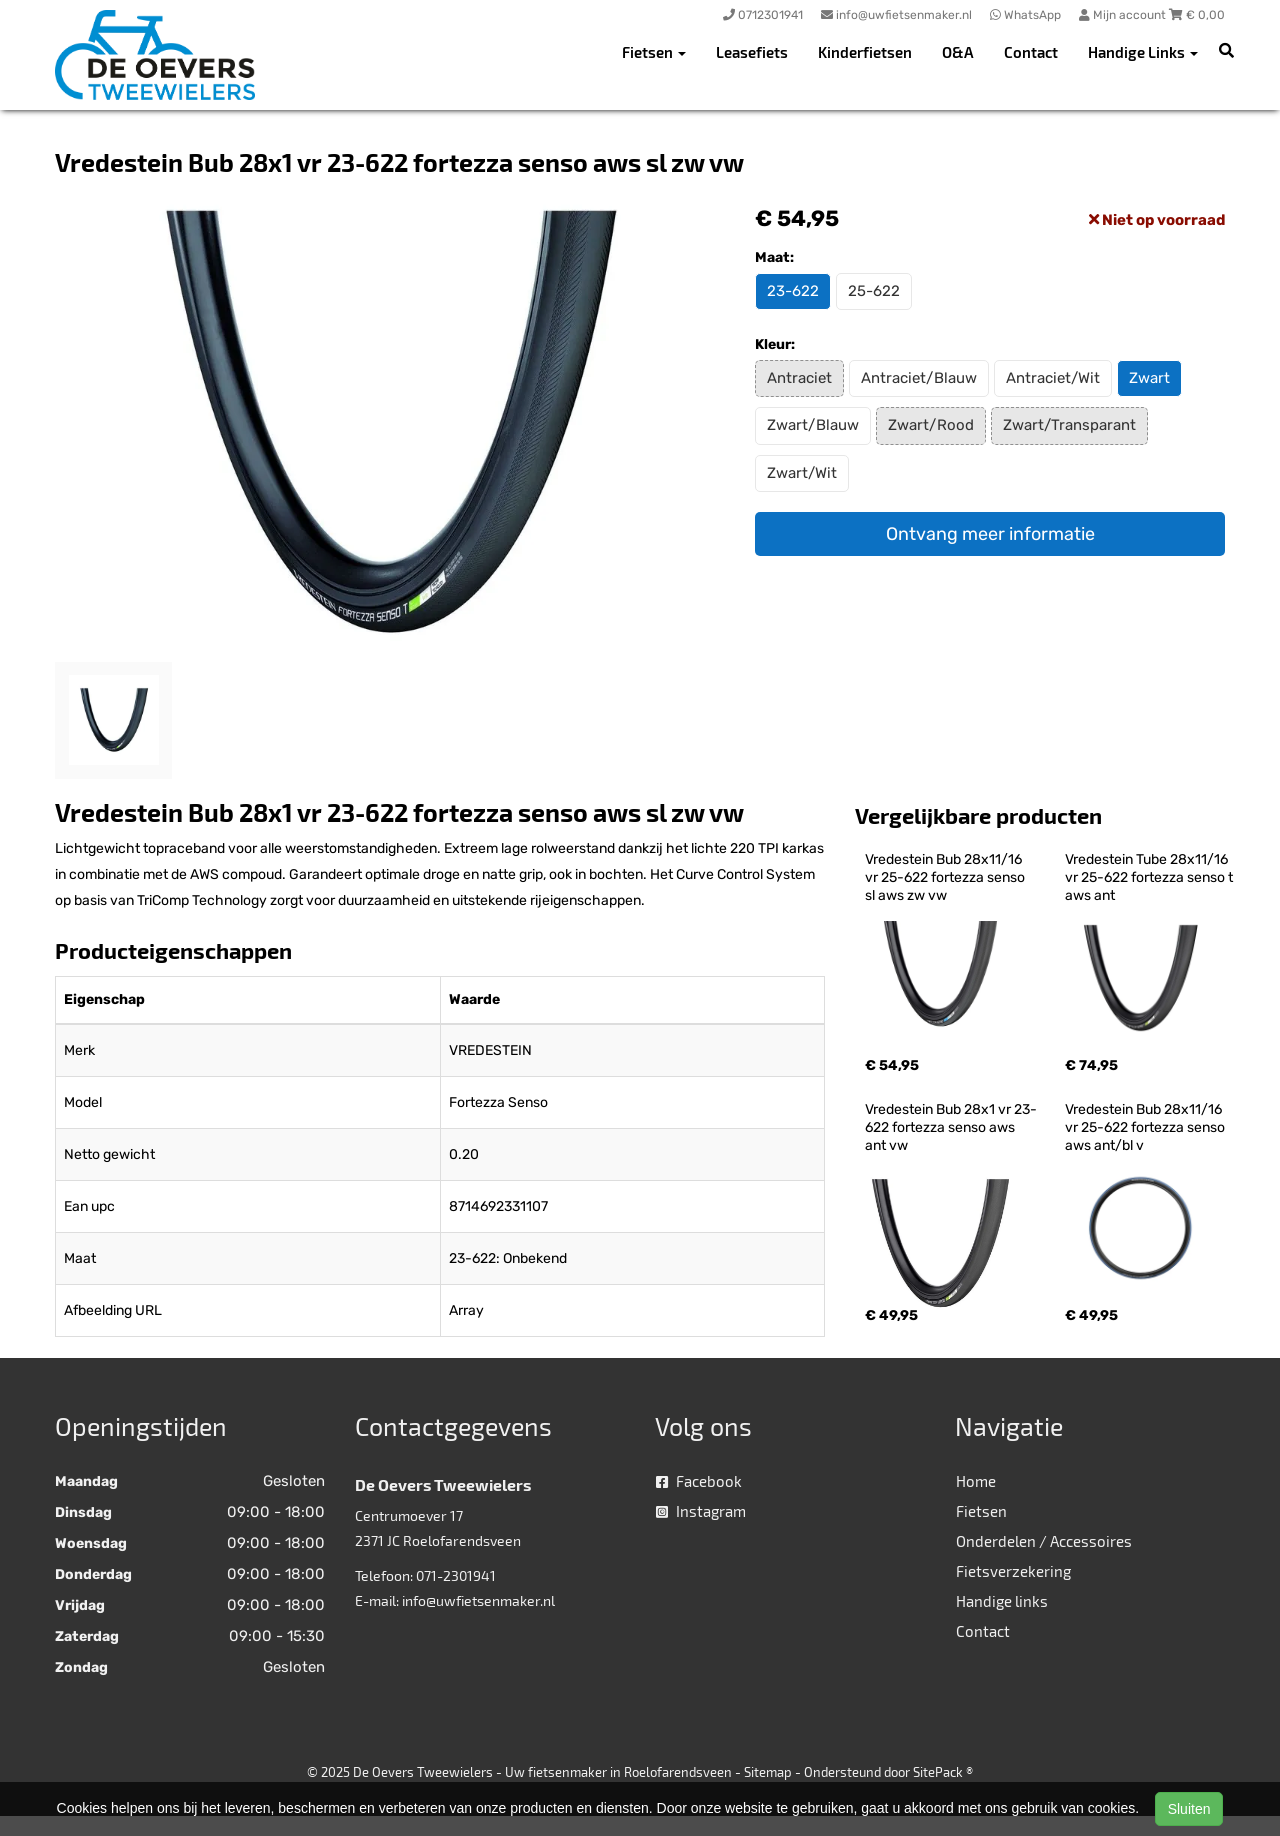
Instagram (701, 1511)
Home (976, 1481)
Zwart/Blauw (813, 425)
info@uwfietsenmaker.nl (478, 1600)
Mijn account (1124, 15)
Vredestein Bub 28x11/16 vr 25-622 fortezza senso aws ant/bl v (1146, 1127)
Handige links (1002, 1601)
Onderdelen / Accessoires (1044, 1541)
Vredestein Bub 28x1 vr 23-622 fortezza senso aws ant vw (951, 1127)
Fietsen (981, 1511)
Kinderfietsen (865, 52)
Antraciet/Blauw (919, 378)
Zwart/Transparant (1069, 425)
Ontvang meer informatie (990, 534)
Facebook (699, 1481)
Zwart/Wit (802, 473)
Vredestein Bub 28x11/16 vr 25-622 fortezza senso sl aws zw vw (946, 877)
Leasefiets (752, 52)
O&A (958, 52)
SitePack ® (943, 1772)
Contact (1031, 52)
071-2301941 (456, 1575)
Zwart (1149, 378)
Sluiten (1189, 1809)
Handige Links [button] (1143, 52)
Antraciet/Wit (1053, 378)
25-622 (874, 291)
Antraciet (799, 378)
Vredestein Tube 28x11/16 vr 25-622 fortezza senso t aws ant (1150, 877)
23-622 (793, 291)
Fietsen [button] (654, 52)
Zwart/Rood (931, 425)
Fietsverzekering (1013, 1571)
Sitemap (768, 1772)
